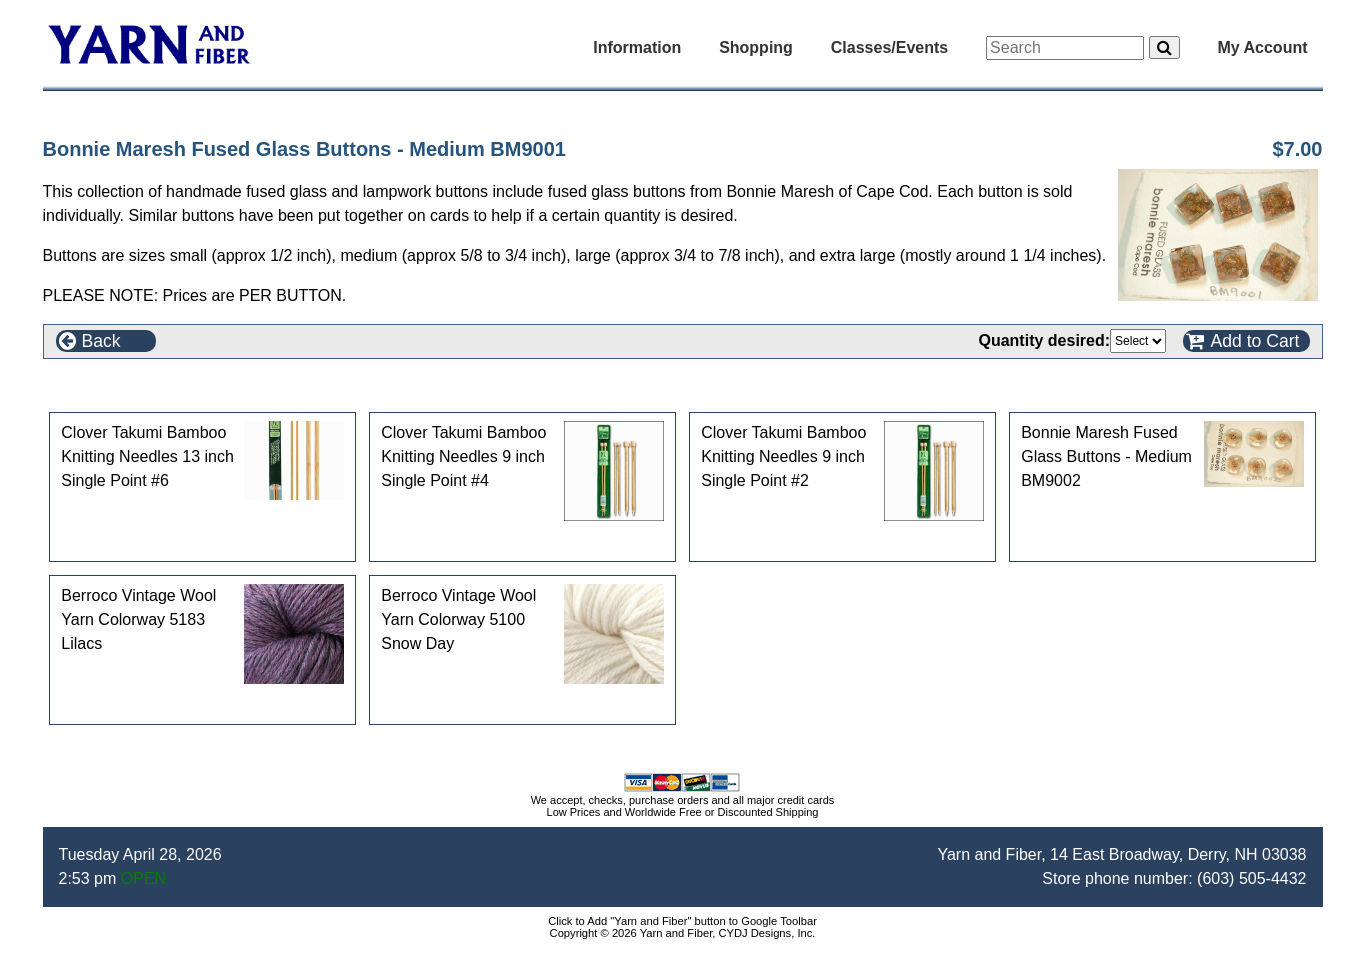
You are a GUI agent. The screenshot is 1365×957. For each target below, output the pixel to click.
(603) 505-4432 (1251, 878)
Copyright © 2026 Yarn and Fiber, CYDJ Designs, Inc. (683, 933)
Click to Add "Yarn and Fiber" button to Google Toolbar (682, 921)
